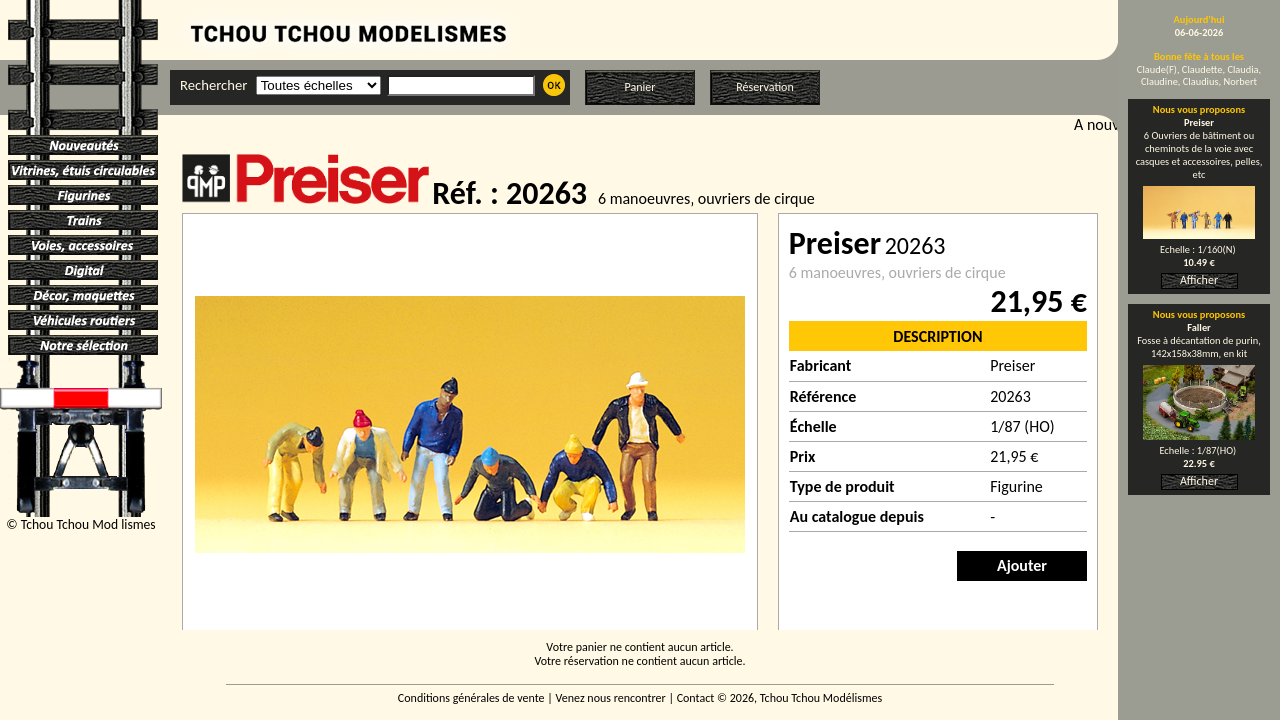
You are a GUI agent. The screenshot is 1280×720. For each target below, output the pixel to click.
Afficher (1199, 280)
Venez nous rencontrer (611, 698)
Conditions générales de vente (471, 698)
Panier (640, 87)
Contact (696, 698)
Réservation (764, 87)
